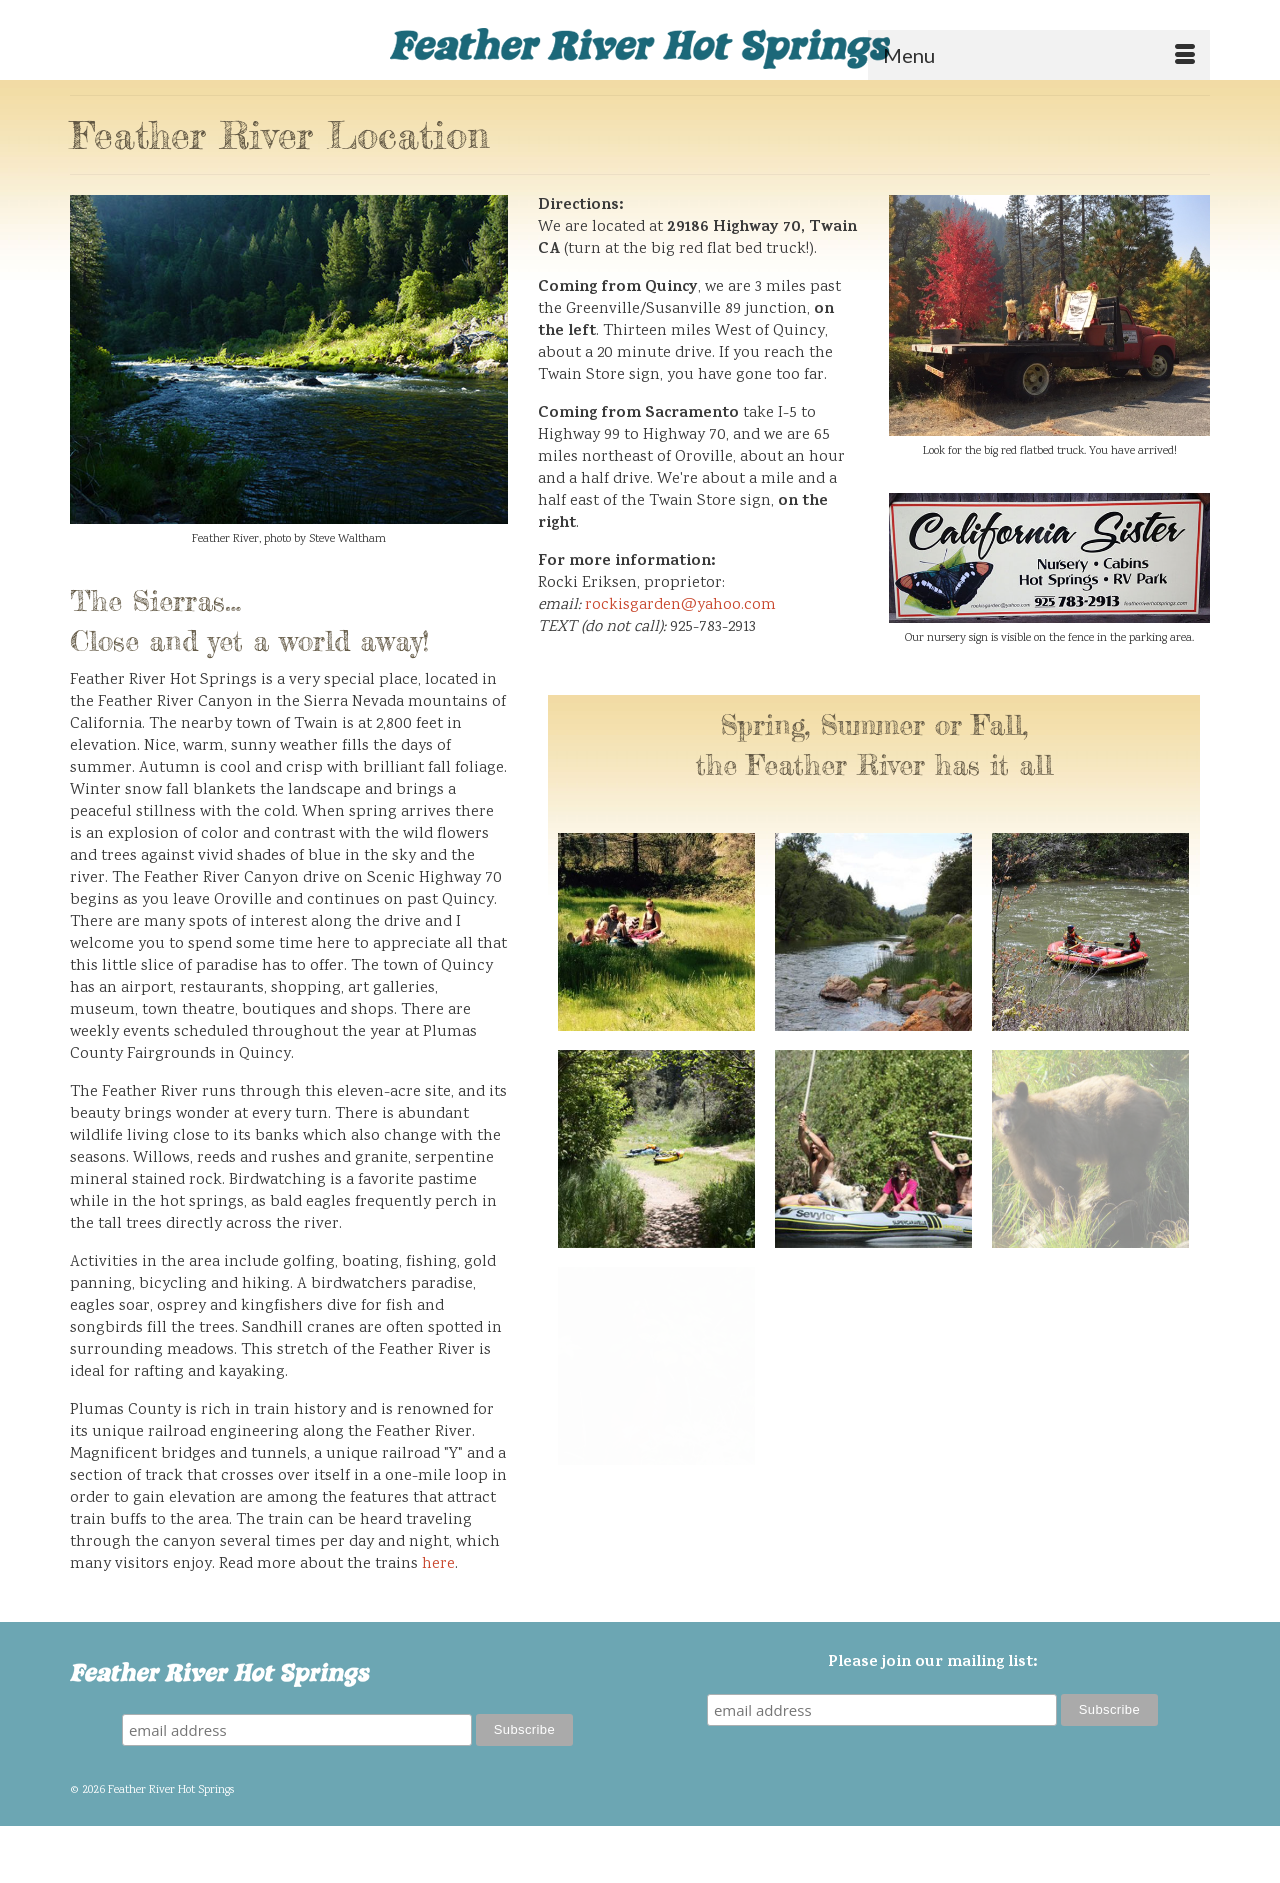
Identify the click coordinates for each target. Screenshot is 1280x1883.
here (438, 1564)
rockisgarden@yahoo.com (680, 605)
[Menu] (1039, 55)
